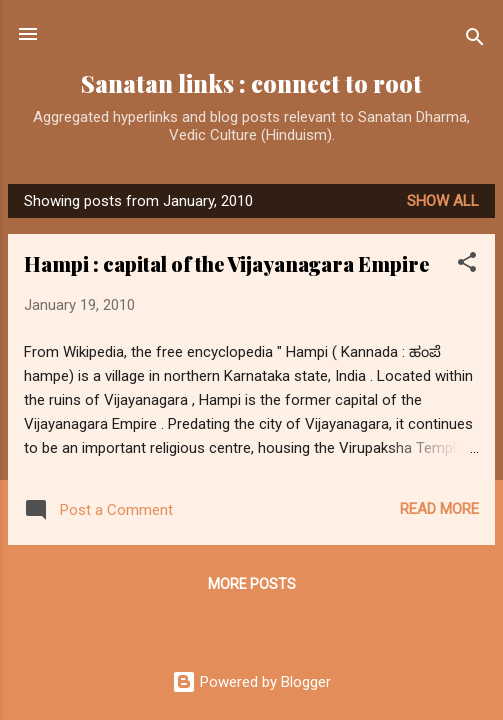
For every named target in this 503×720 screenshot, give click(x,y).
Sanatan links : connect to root (251, 83)
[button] (467, 265)
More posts (252, 584)
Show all (443, 201)
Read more (439, 509)
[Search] (475, 40)
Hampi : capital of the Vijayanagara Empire (226, 263)
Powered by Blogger (251, 682)
